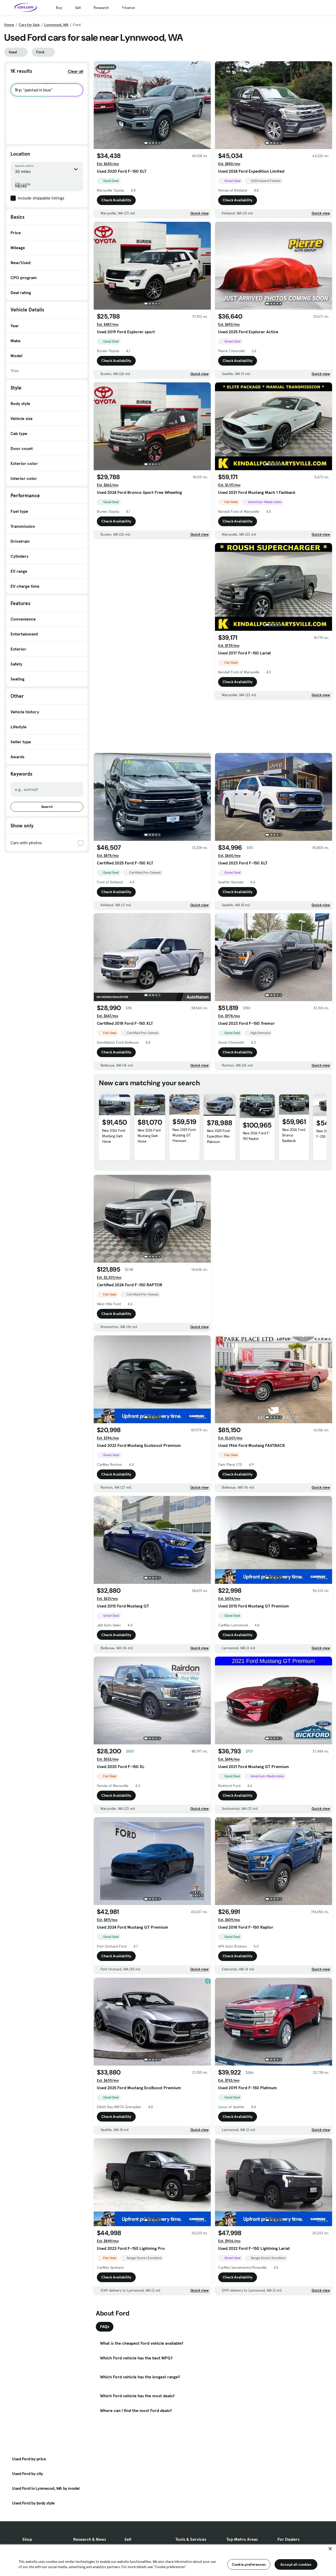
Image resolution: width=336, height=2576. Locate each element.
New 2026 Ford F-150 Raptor (256, 1136)
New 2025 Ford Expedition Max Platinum (218, 1136)
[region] (168, 2559)
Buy (59, 7)
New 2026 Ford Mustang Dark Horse (113, 1136)
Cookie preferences (249, 2564)
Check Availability (116, 200)
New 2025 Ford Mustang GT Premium (183, 1135)
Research (101, 7)
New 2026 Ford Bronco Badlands (293, 1135)
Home (9, 24)
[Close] (330, 2548)
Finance (128, 7)
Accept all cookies (296, 2564)
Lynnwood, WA (56, 24)
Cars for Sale (29, 24)
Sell (78, 7)
